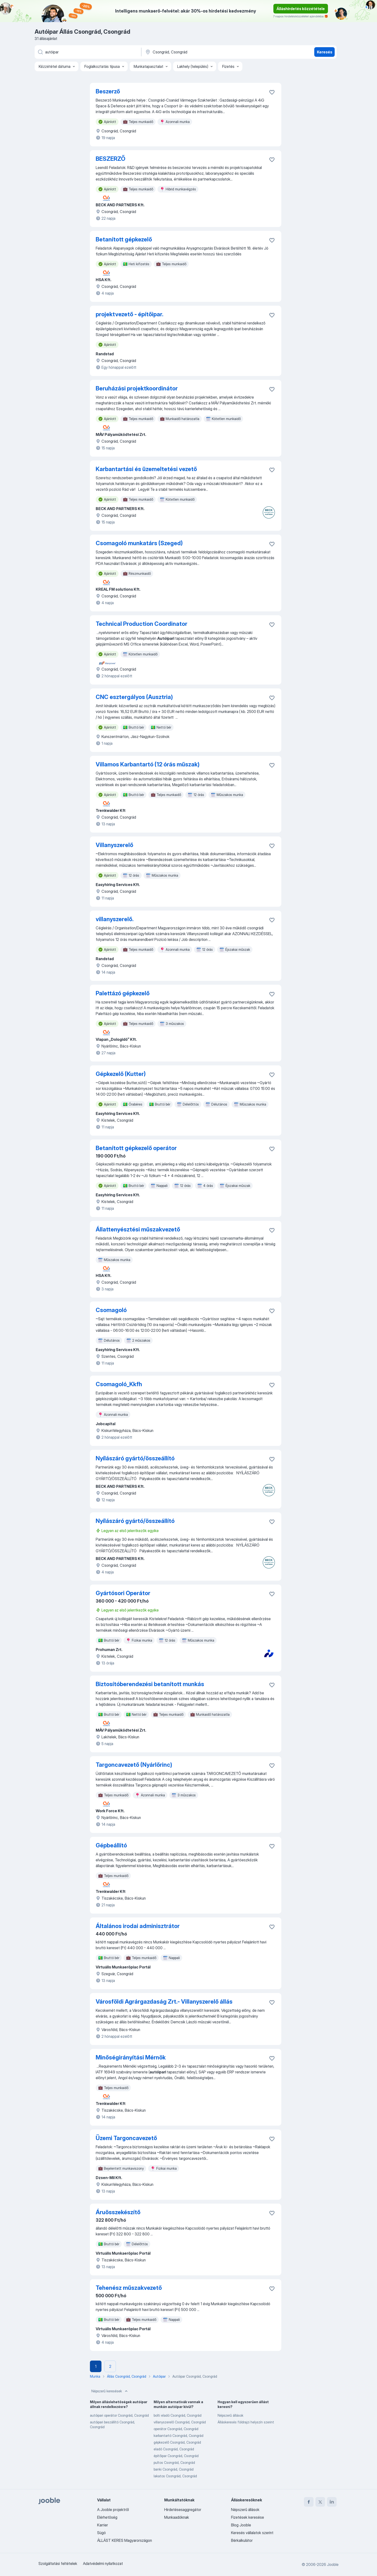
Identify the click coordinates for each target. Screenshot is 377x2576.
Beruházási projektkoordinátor (137, 388)
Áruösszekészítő (118, 2212)
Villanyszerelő (114, 844)
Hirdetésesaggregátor (182, 2509)
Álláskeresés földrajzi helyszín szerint (246, 2422)
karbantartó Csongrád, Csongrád (178, 2436)
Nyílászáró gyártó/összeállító (135, 1458)
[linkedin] (332, 2502)
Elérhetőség (107, 2517)
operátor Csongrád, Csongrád (176, 2429)
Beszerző (108, 91)
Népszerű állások (230, 2415)
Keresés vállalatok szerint (252, 2532)
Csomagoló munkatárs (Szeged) (139, 543)
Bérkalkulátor (242, 2540)
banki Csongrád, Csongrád (174, 2469)
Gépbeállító (111, 1845)
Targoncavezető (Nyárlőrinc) (134, 1764)
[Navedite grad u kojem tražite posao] (195, 52)
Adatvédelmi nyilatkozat (103, 2563)
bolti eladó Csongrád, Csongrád (177, 2415)
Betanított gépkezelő (124, 239)
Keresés (324, 52)
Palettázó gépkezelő (123, 993)
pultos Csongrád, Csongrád (174, 2462)
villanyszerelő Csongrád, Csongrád (180, 2422)
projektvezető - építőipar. (129, 314)
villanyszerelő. (114, 919)
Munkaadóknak (176, 2517)
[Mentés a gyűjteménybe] (272, 92)
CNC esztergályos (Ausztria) (134, 696)
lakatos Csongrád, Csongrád (175, 2476)
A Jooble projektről (113, 2509)
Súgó (101, 2532)
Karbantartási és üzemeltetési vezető (146, 469)
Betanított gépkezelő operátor (136, 1148)
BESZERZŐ (110, 158)
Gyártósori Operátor (123, 1593)
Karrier (102, 2525)
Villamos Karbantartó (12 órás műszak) (148, 764)
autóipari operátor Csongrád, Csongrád (119, 2415)
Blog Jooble (241, 2525)
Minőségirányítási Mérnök (131, 2057)
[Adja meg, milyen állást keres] (87, 52)
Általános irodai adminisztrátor (138, 1925)
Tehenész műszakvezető (129, 2287)
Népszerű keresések (110, 2391)
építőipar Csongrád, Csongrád (176, 2456)
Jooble (333, 2564)
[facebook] (309, 2502)
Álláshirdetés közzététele (300, 8)
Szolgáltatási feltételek (57, 2563)
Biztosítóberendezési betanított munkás (150, 1684)
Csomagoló (111, 1310)
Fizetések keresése (247, 2517)
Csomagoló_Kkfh (119, 1384)
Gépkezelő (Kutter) (121, 1073)
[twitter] (320, 2502)
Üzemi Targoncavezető (126, 2138)
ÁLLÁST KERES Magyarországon (124, 2540)
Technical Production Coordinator (141, 623)
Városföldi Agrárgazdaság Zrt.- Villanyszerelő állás (164, 2001)
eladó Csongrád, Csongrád (174, 2449)
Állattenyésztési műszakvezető (138, 1229)
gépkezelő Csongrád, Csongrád (177, 2442)
